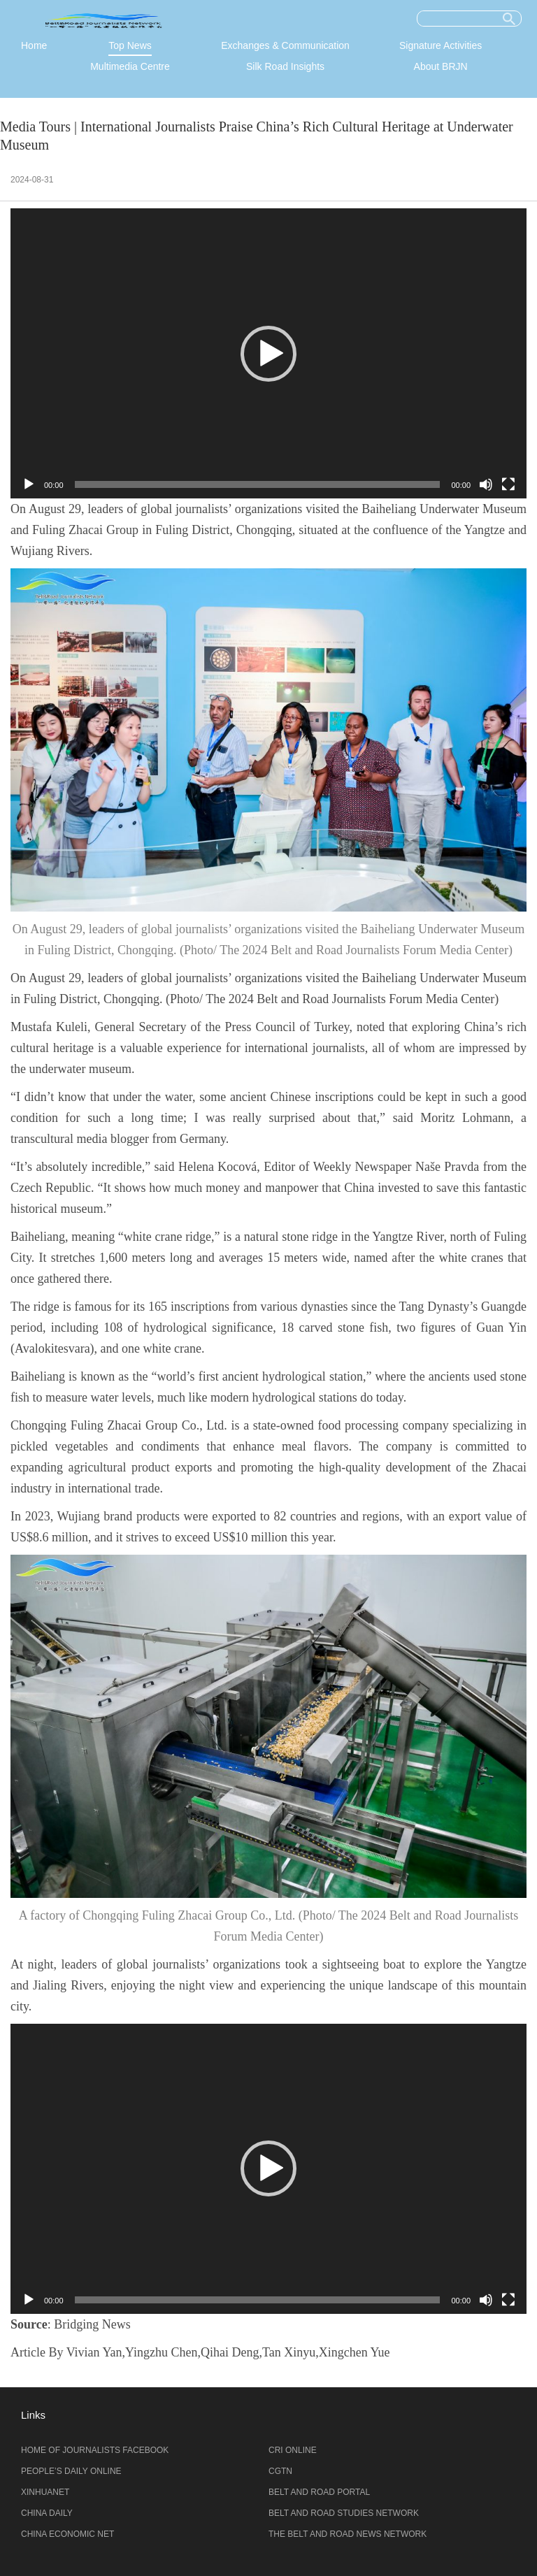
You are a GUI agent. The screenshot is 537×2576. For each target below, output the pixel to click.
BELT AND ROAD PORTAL (319, 2492)
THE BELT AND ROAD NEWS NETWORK (347, 2534)
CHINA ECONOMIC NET (67, 2534)
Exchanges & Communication (285, 45)
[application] (268, 353)
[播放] (29, 484)
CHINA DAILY (47, 2513)
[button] (268, 354)
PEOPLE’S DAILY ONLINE (71, 2471)
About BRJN (441, 66)
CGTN (280, 2471)
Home (34, 45)
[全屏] (508, 484)
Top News (129, 45)
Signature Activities (440, 45)
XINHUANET (45, 2492)
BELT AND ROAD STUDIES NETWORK (343, 2513)
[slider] (258, 484)
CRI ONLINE (292, 2450)
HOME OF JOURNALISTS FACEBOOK (95, 2450)
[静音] (486, 484)
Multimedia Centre (130, 66)
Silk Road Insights (285, 66)
